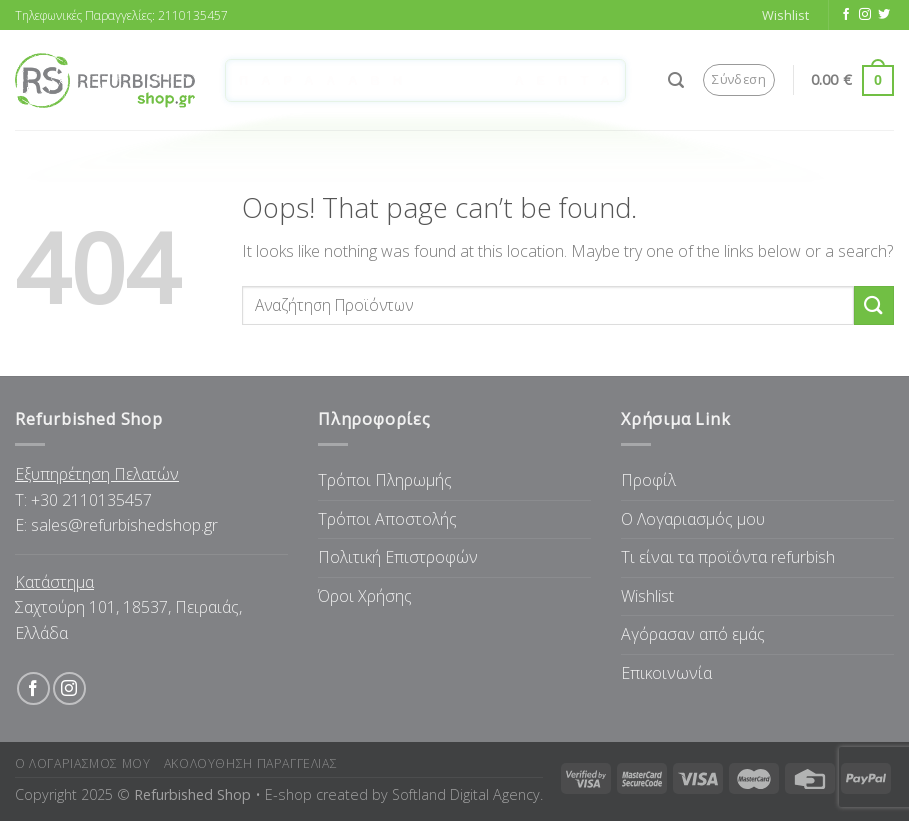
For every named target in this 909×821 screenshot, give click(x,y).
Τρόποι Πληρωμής (385, 480)
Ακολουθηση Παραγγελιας (250, 763)
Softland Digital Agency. (467, 794)
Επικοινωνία (666, 673)
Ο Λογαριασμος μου (82, 763)
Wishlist (647, 596)
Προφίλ (648, 480)
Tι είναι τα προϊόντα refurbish (728, 557)
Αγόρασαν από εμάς (693, 634)
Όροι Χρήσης (365, 596)
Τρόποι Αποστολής (387, 519)
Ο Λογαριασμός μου (693, 519)
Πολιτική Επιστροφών (398, 557)
